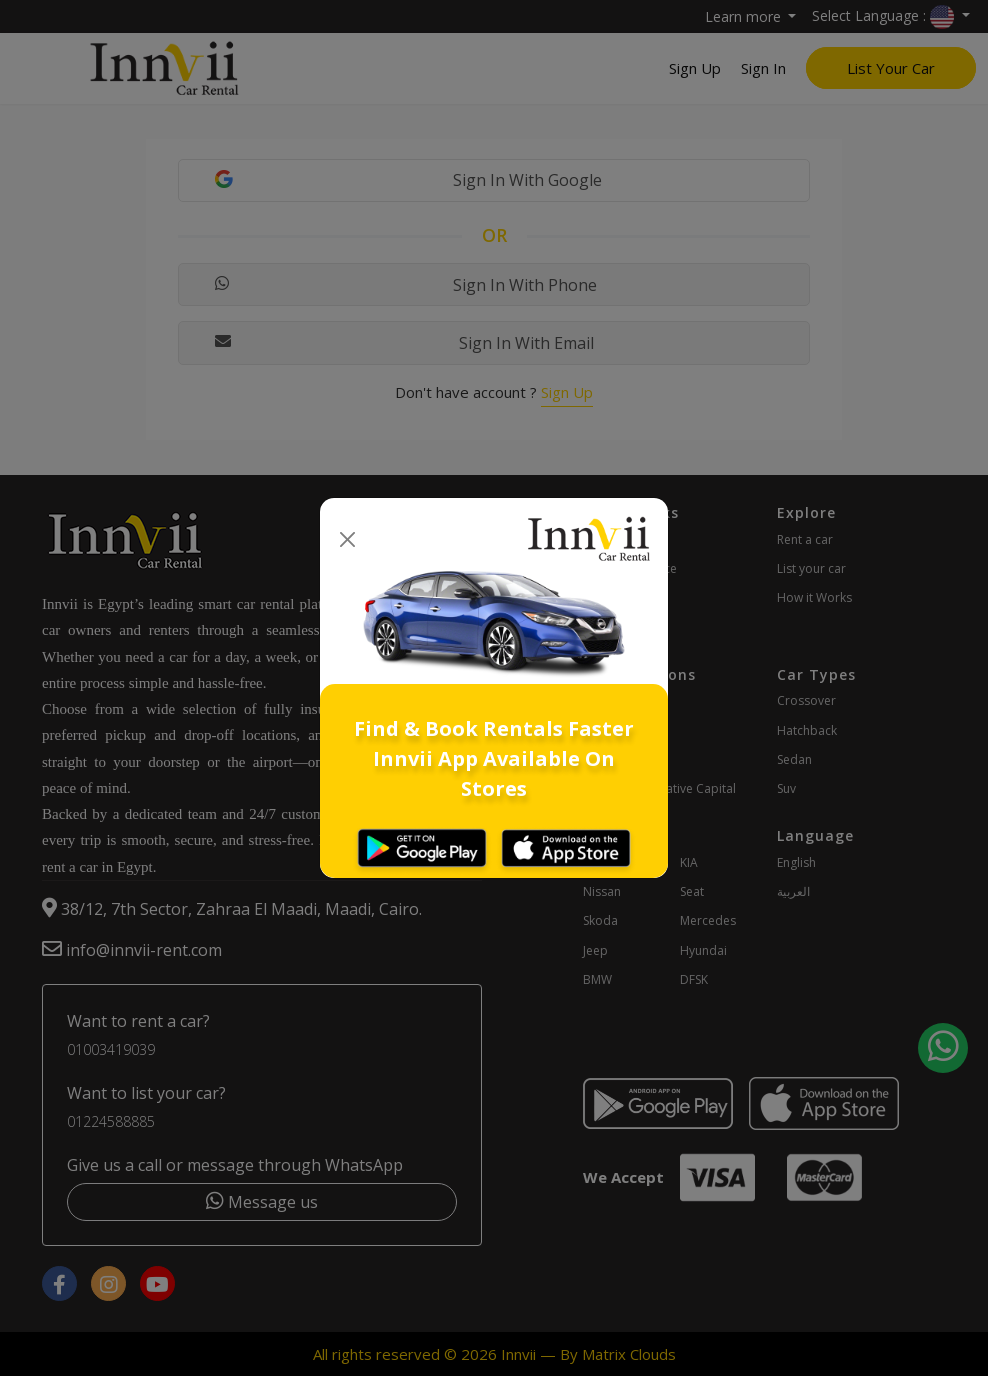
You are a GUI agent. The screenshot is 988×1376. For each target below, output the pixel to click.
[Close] (347, 539)
